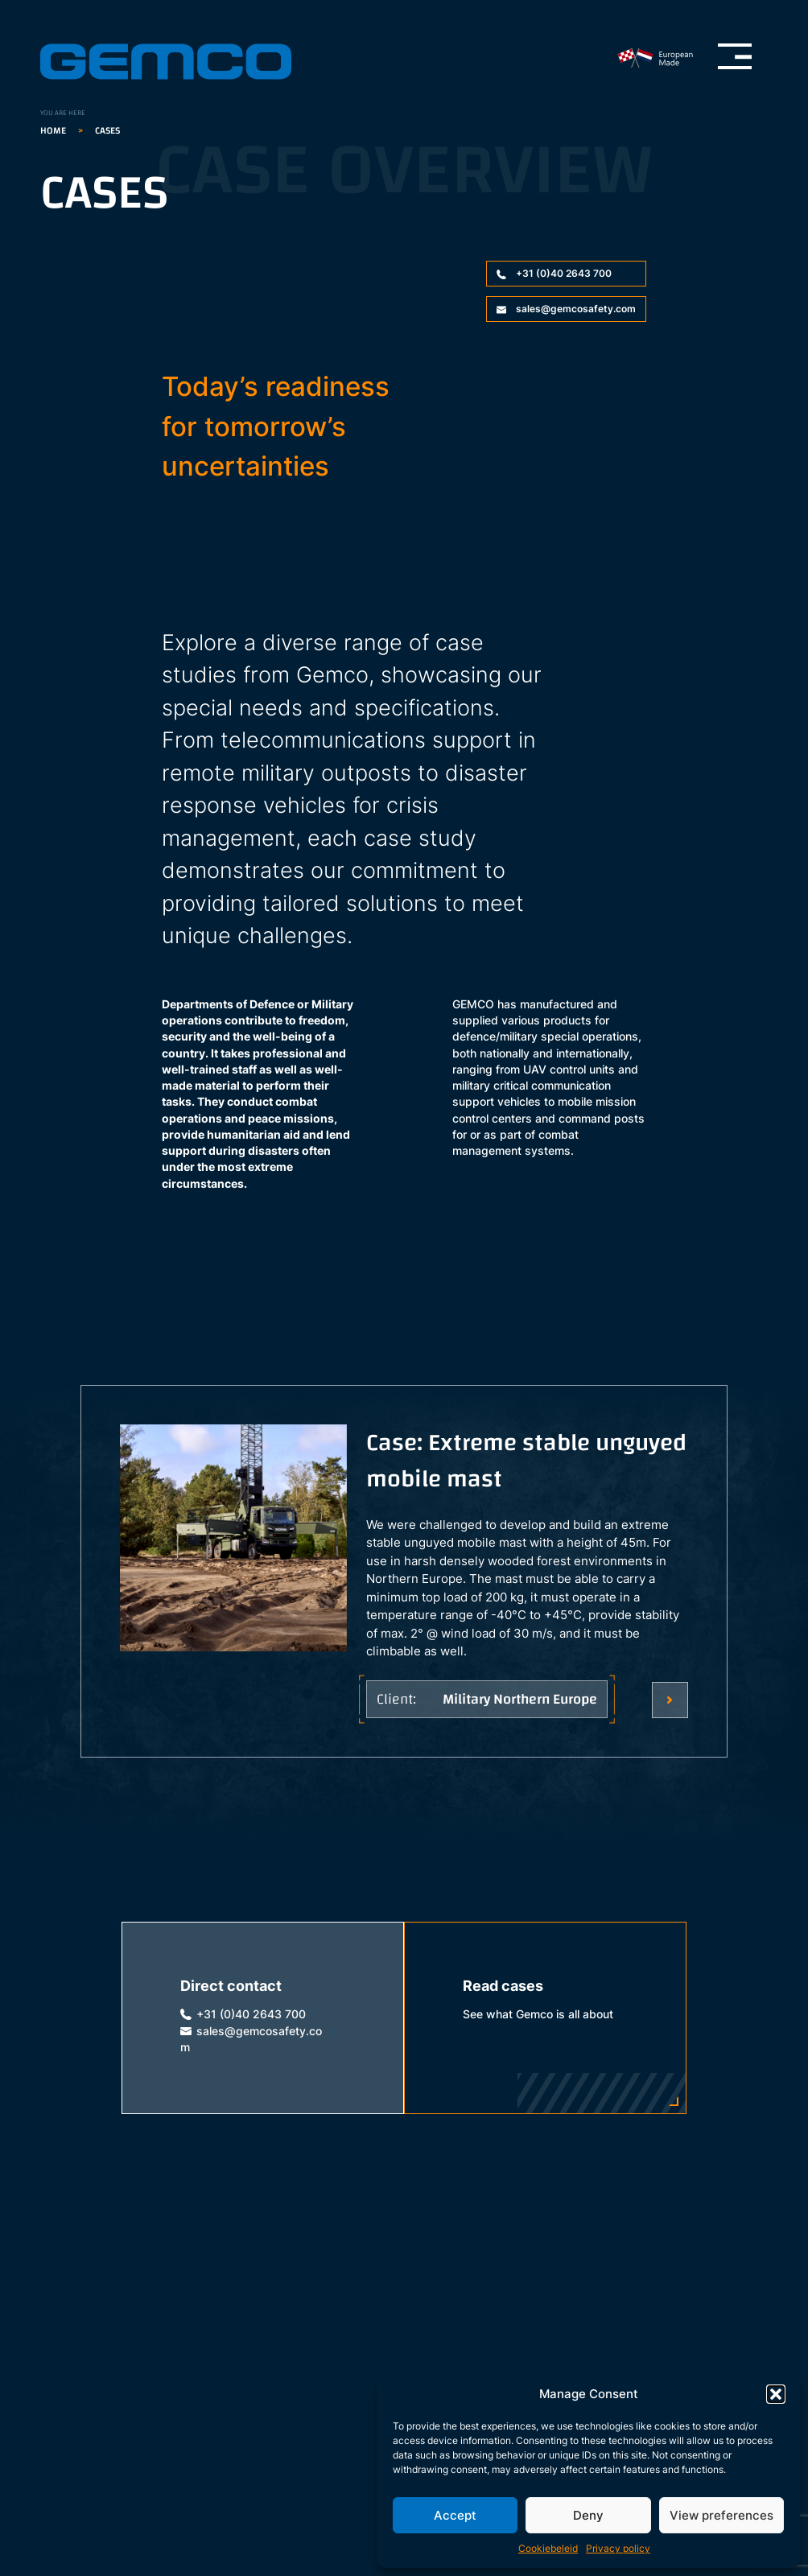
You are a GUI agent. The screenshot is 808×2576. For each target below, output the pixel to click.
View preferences (721, 2515)
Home (53, 130)
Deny (588, 2515)
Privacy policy (618, 2548)
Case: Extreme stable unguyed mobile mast (526, 1462)
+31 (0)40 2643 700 (554, 273)
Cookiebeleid (548, 2548)
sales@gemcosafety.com (566, 309)
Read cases (503, 1985)
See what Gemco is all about (538, 2014)
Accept (455, 2515)
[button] (776, 2394)
